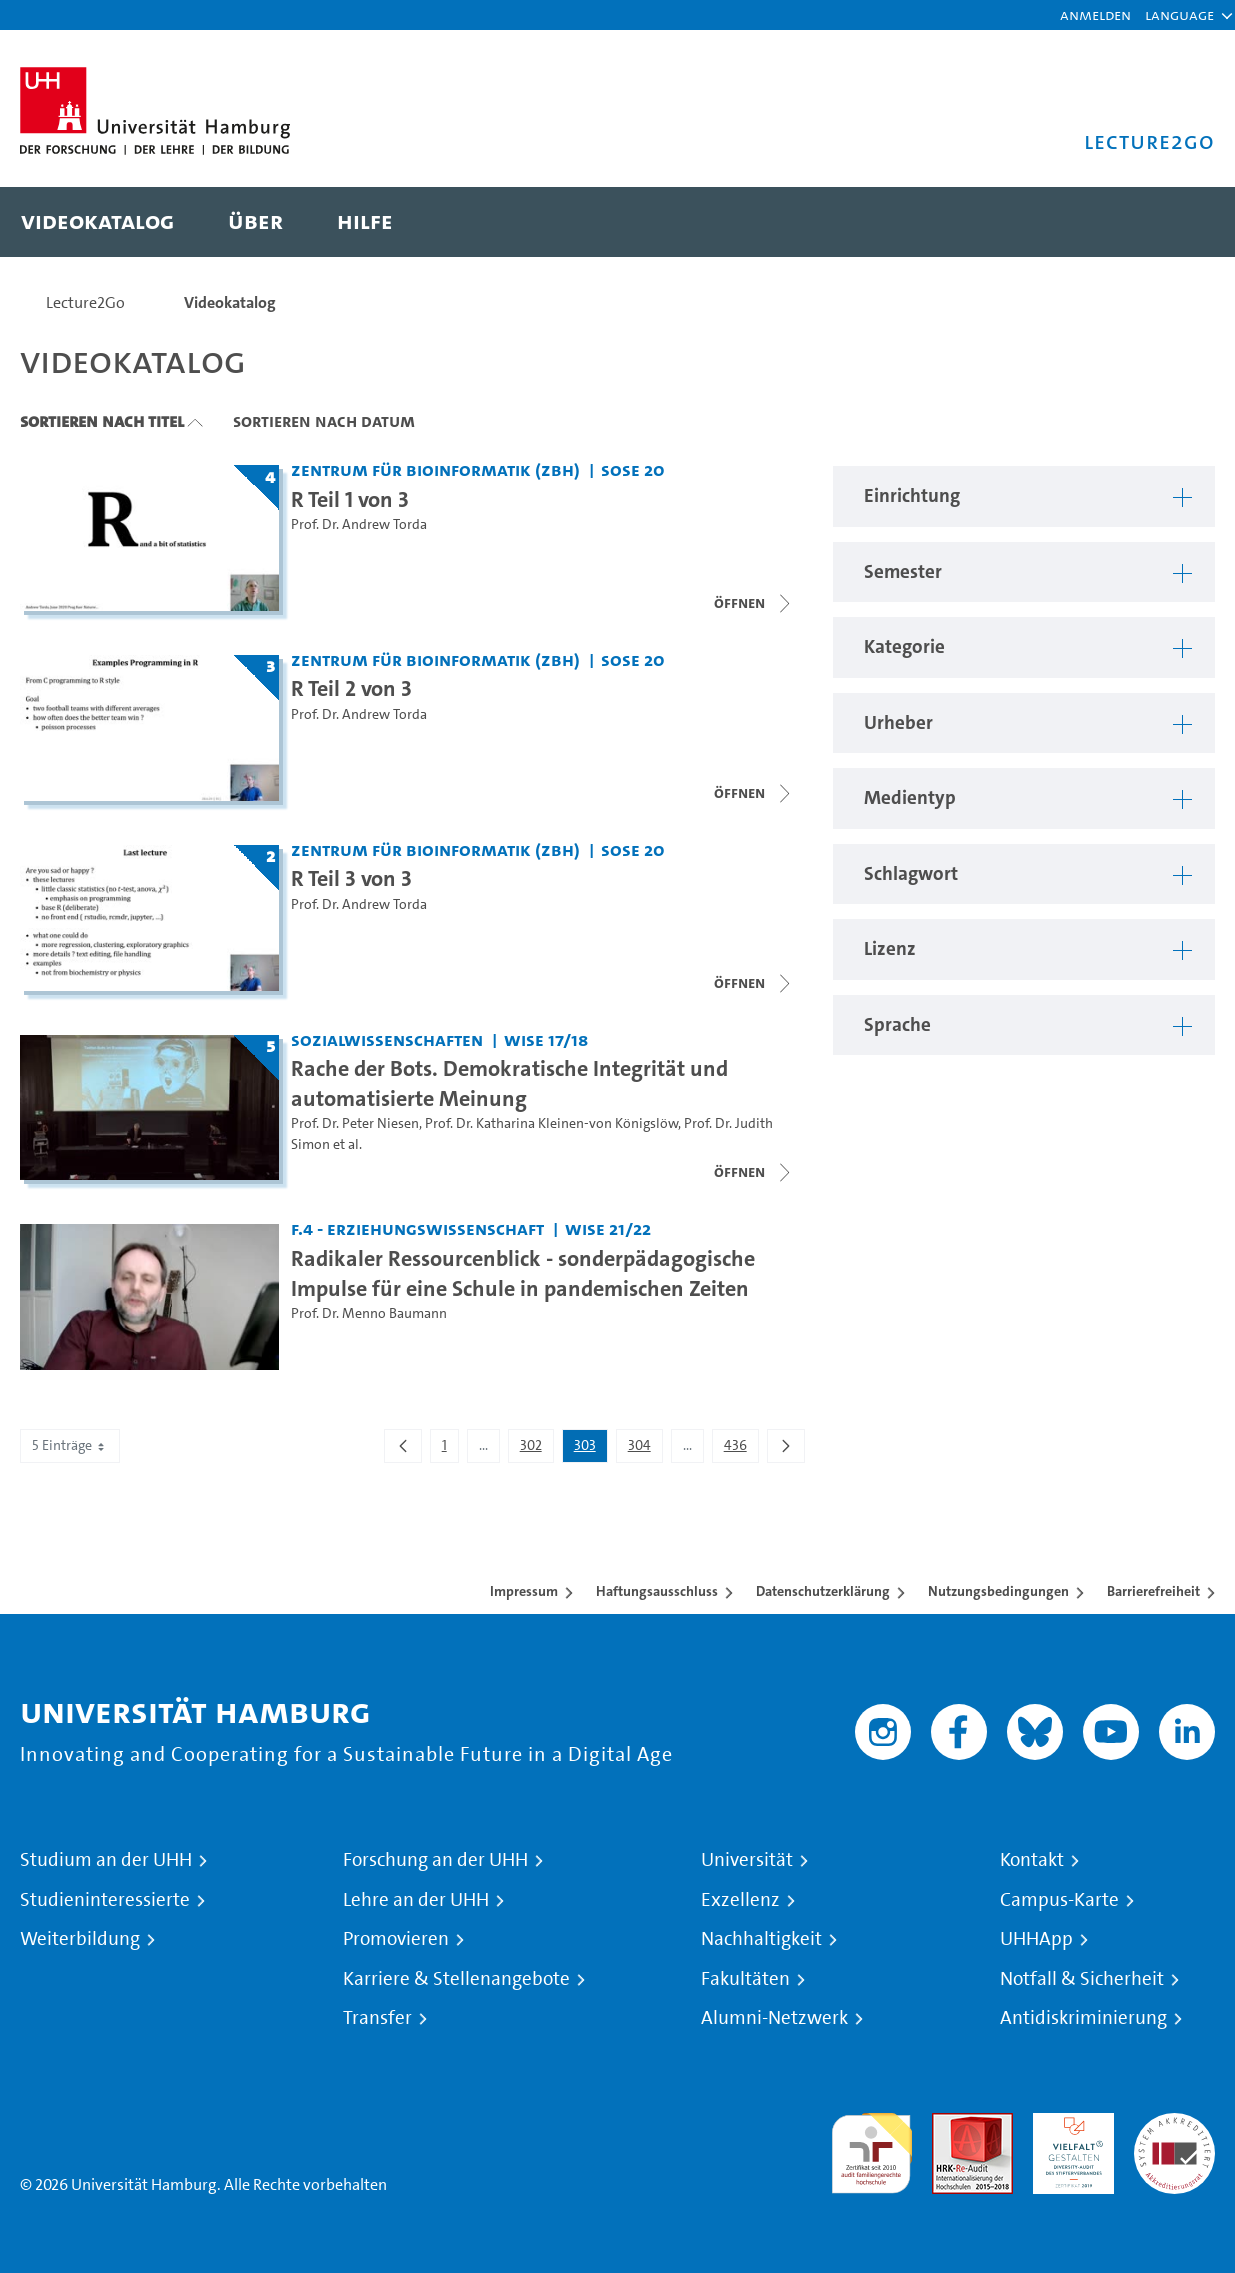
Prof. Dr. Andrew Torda (359, 524)
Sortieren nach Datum (324, 421)
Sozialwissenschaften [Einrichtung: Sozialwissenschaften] (387, 1039)
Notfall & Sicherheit (1082, 1979)
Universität (747, 1860)
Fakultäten (745, 1979)
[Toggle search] (1180, 222)
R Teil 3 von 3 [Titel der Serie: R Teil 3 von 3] (351, 878)
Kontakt (1032, 1860)
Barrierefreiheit (1153, 1591)
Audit (951, 2124)
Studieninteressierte (105, 1900)
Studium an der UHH (106, 1860)
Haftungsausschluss (657, 1591)
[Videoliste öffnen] (754, 603)
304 (645, 1449)
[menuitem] (97, 222)
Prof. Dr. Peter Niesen (355, 1123)
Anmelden (1095, 14)
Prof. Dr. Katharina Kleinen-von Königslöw (551, 1123)
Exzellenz (740, 1900)
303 (590, 1449)
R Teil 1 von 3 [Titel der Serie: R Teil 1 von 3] (350, 499)
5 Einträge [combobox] (70, 1445)
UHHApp (1036, 1939)
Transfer (377, 2018)
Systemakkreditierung (1174, 2124)
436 (741, 1449)
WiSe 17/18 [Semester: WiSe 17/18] (546, 1039)
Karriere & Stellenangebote (456, 1979)
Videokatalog (230, 302)
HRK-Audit (1068, 2124)
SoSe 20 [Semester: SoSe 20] (633, 469)
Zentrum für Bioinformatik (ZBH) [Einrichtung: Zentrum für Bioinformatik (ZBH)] (435, 469)
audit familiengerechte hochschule (871, 2148)
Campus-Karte (1059, 1900)
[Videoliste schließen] (754, 793)
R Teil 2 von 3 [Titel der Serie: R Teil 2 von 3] (351, 688)
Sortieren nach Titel (102, 421)
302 (536, 1449)
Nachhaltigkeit (761, 1939)
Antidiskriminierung (1083, 2018)
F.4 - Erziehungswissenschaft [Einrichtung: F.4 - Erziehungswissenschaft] (417, 1228)
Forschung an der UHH (435, 1860)
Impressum (524, 1591)
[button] (1179, 15)
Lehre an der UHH (416, 1900)
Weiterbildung (80, 1939)
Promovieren (396, 1939)
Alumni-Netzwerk (774, 2018)
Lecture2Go (85, 302)
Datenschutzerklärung (823, 1591)
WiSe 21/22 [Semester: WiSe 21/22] (608, 1228)
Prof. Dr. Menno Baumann (369, 1313)
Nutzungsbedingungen (998, 1591)
